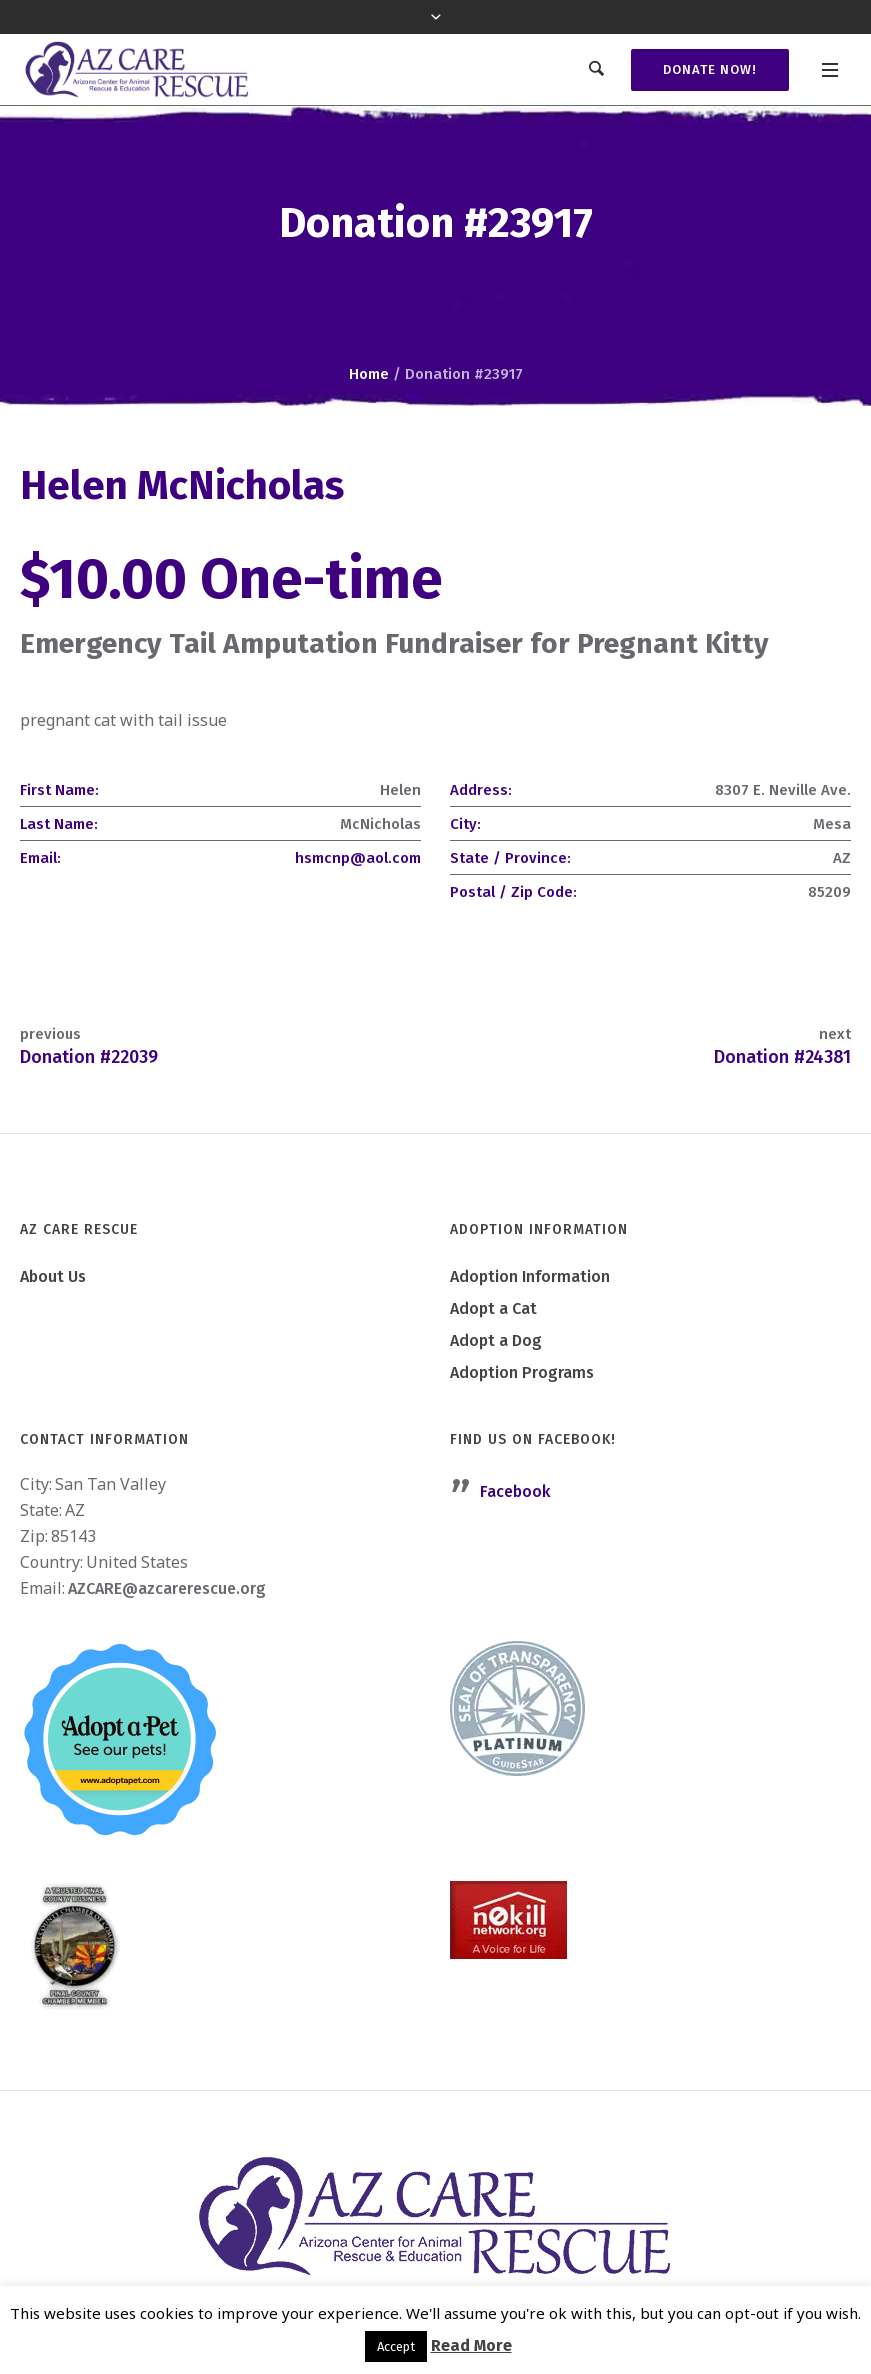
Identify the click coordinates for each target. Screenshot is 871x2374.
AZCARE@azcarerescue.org (167, 1588)
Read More (471, 2345)
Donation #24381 (782, 1057)
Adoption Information (530, 1276)
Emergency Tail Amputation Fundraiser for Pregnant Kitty (394, 643)
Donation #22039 (89, 1057)
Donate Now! (710, 69)
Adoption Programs (522, 1372)
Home (369, 374)
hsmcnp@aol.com (358, 858)
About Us (53, 1276)
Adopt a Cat (493, 1308)
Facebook (515, 1491)
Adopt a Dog (496, 1340)
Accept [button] (396, 2346)
